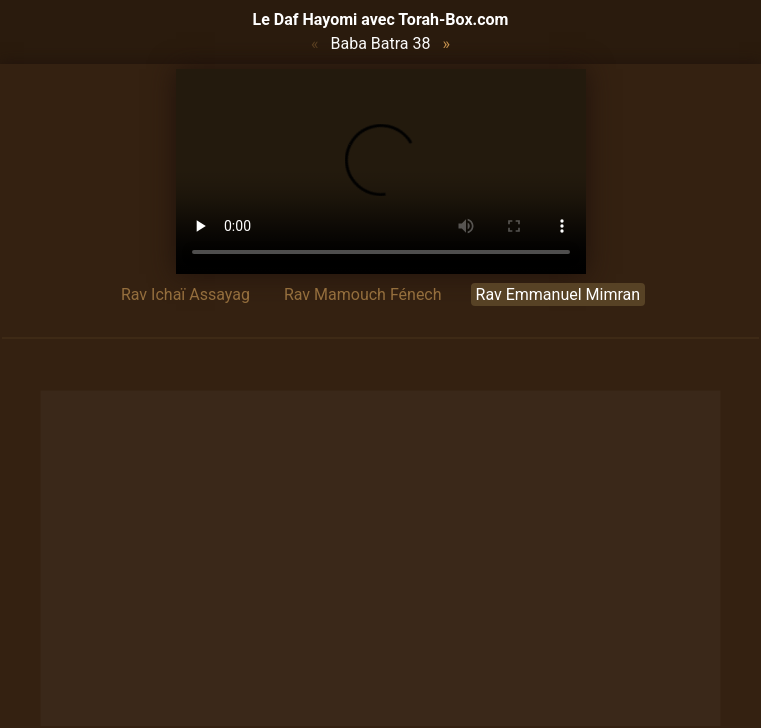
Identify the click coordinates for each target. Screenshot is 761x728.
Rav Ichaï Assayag (185, 294)
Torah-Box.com (453, 19)
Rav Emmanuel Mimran (558, 294)
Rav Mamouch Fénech (363, 294)
